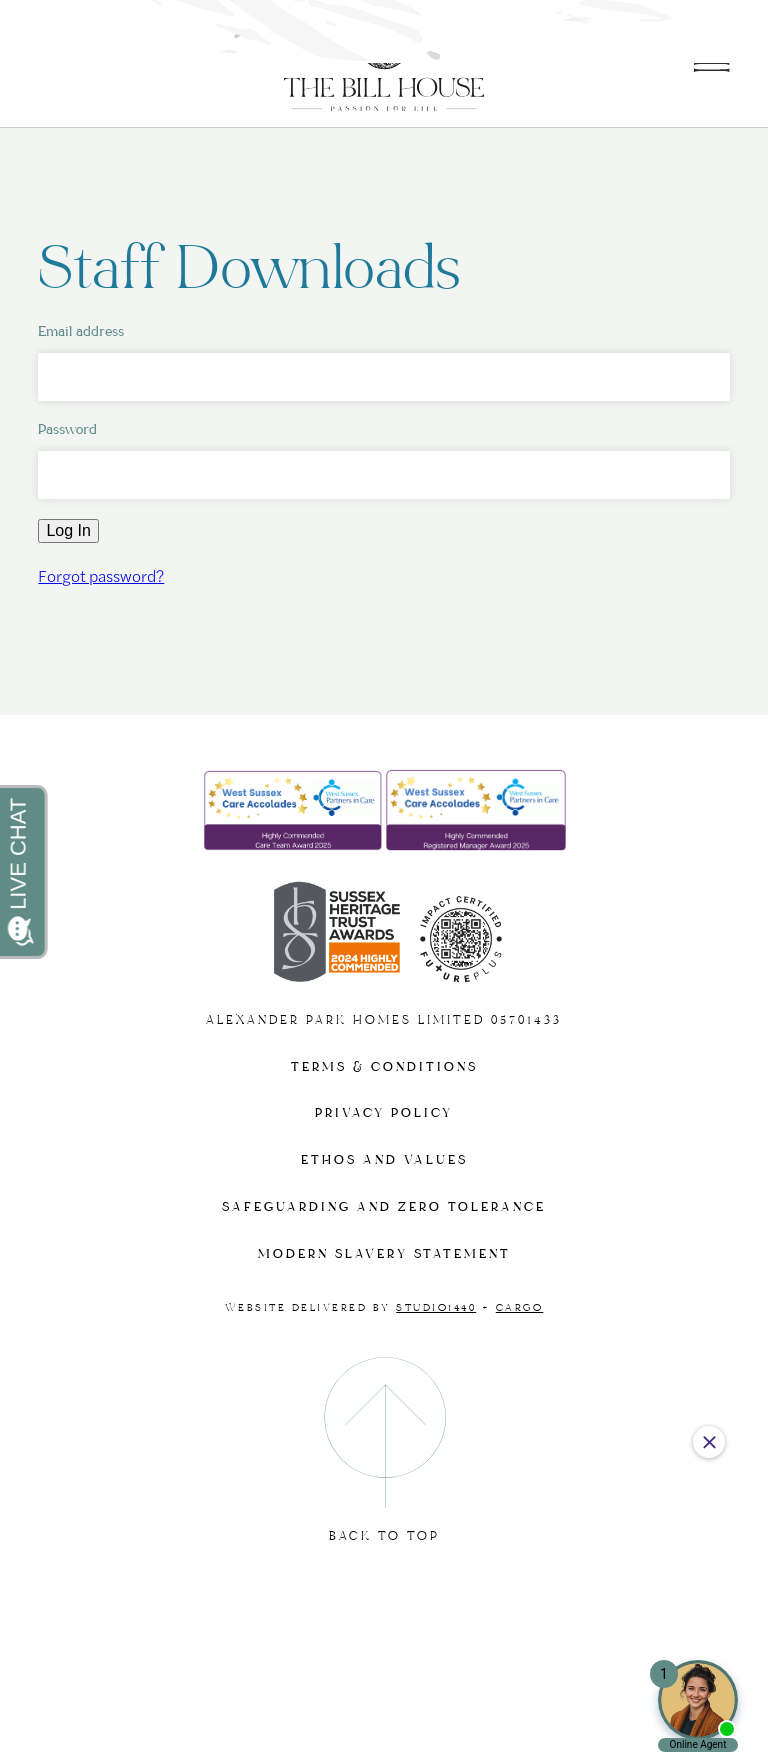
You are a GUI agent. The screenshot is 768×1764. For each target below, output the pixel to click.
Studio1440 (436, 1308)
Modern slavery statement (384, 1254)
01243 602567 (663, 28)
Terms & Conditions (384, 1067)
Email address (81, 331)
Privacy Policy (384, 1113)
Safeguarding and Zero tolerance (384, 1207)
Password (67, 429)
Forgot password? (101, 575)
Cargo (520, 1308)
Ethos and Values (384, 1160)
